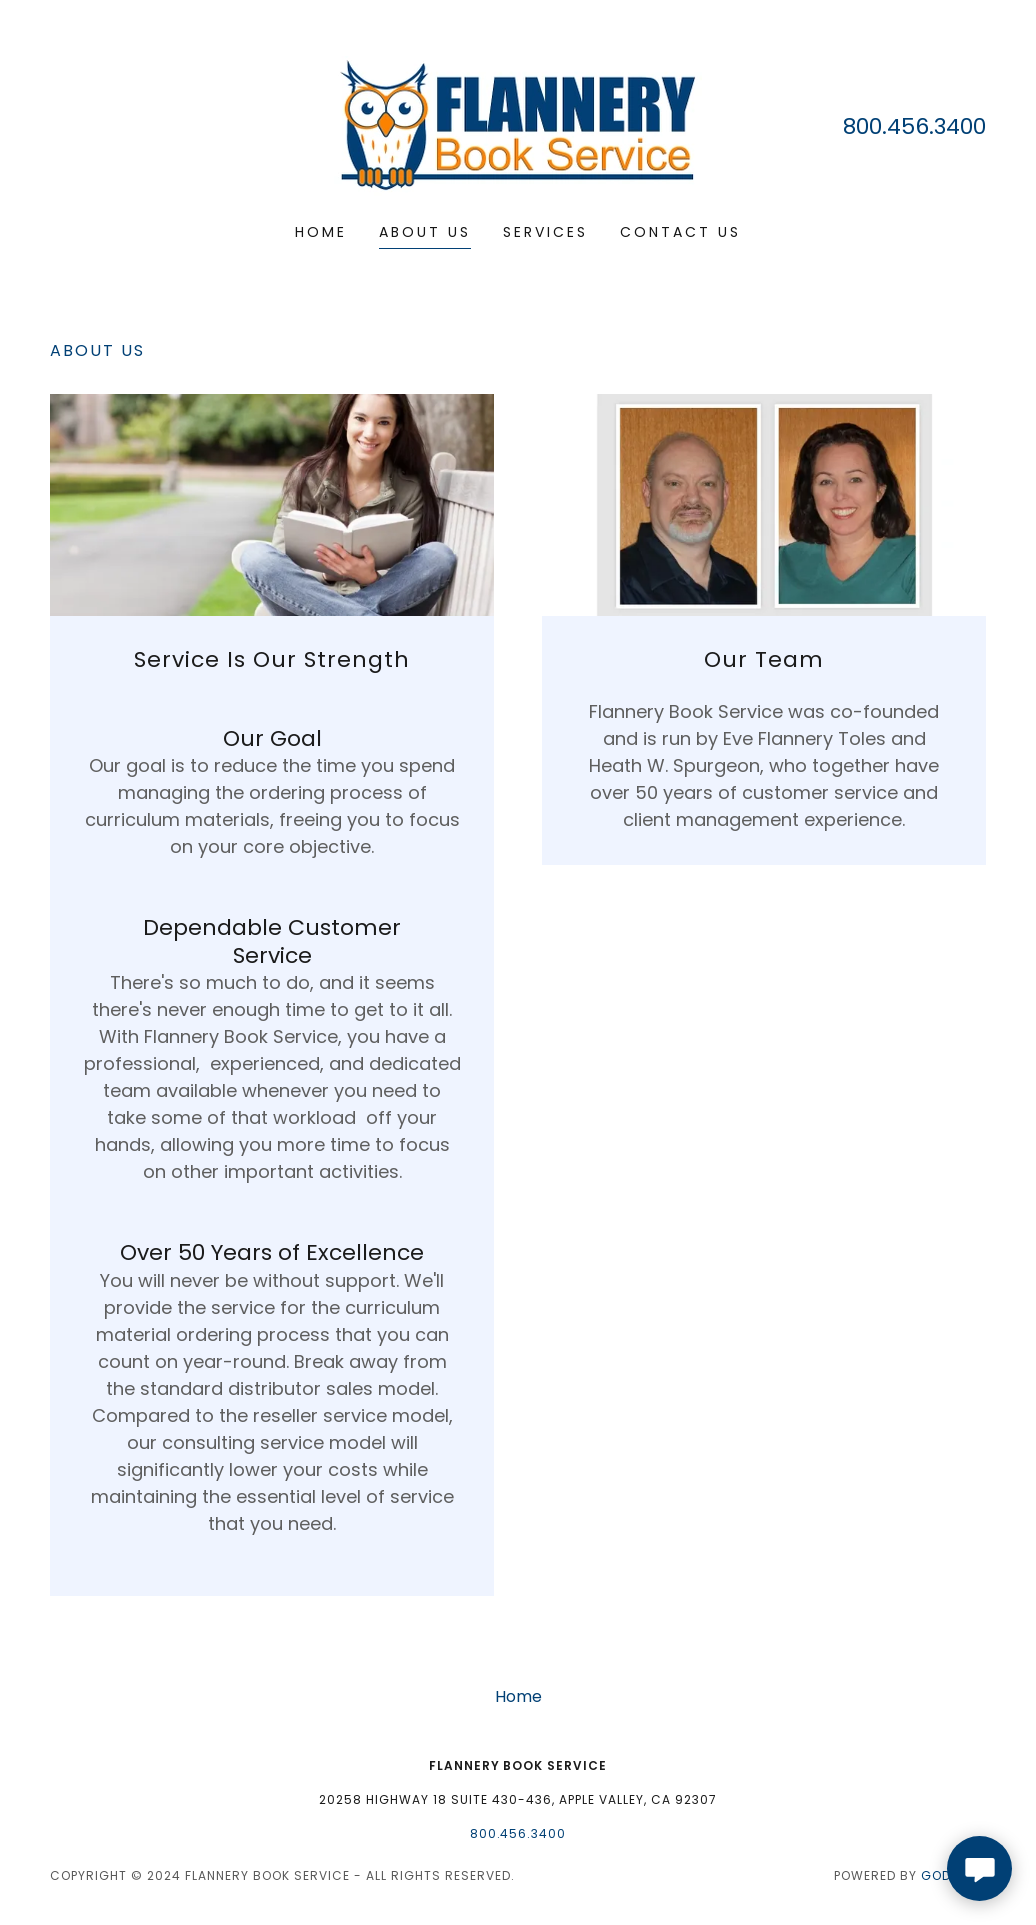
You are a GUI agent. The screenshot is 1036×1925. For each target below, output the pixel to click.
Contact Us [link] (680, 232)
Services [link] (545, 232)
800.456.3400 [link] (914, 126)
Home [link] (321, 232)
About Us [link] (425, 232)
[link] (518, 124)
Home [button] (518, 1696)
